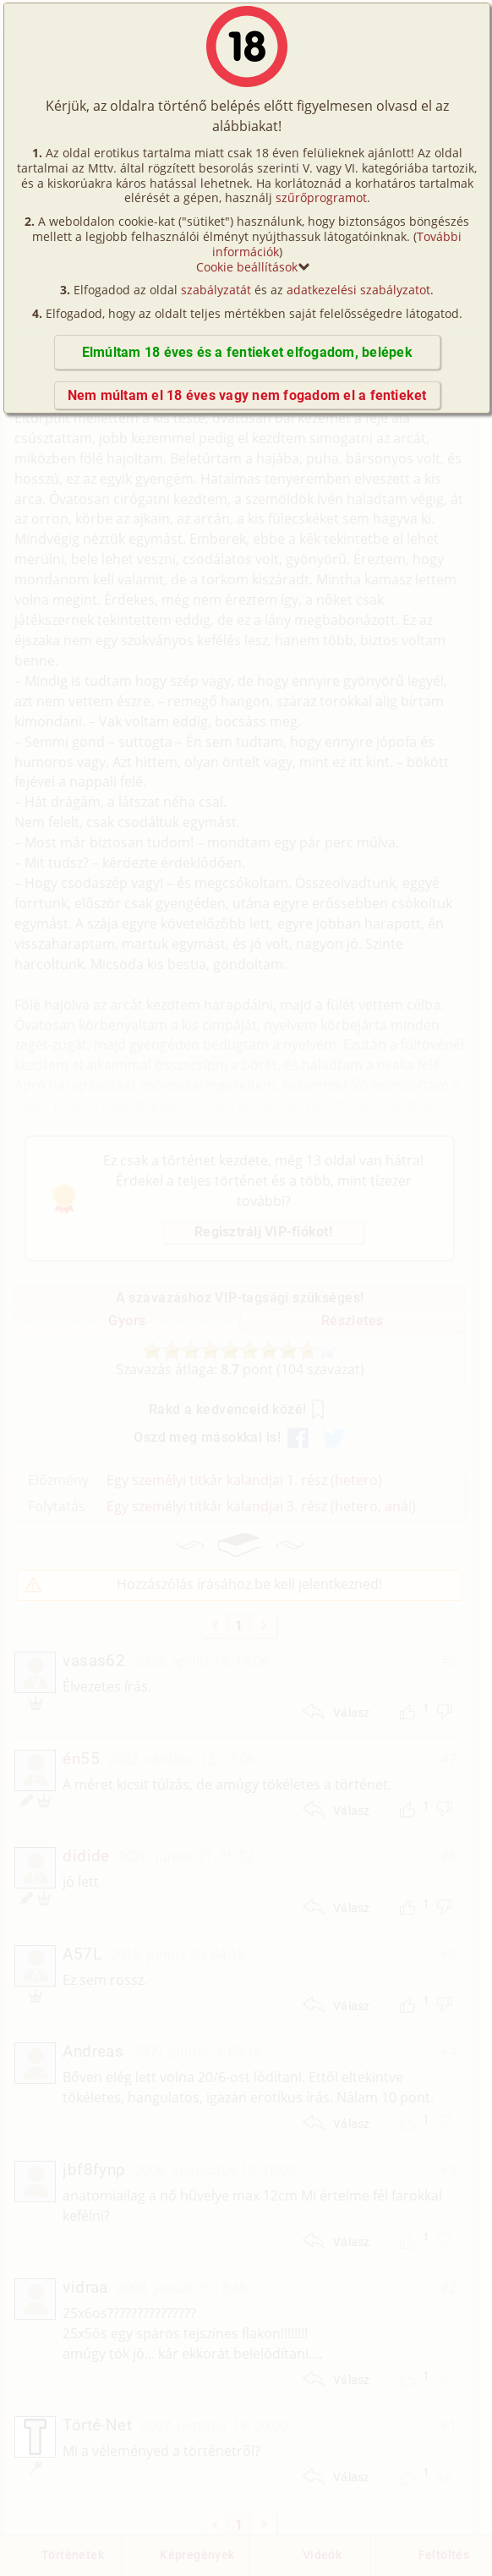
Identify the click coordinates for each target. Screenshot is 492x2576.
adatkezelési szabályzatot (358, 290)
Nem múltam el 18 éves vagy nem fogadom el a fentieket (247, 395)
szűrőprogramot (321, 197)
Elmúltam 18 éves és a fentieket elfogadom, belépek (247, 352)
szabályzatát (216, 290)
